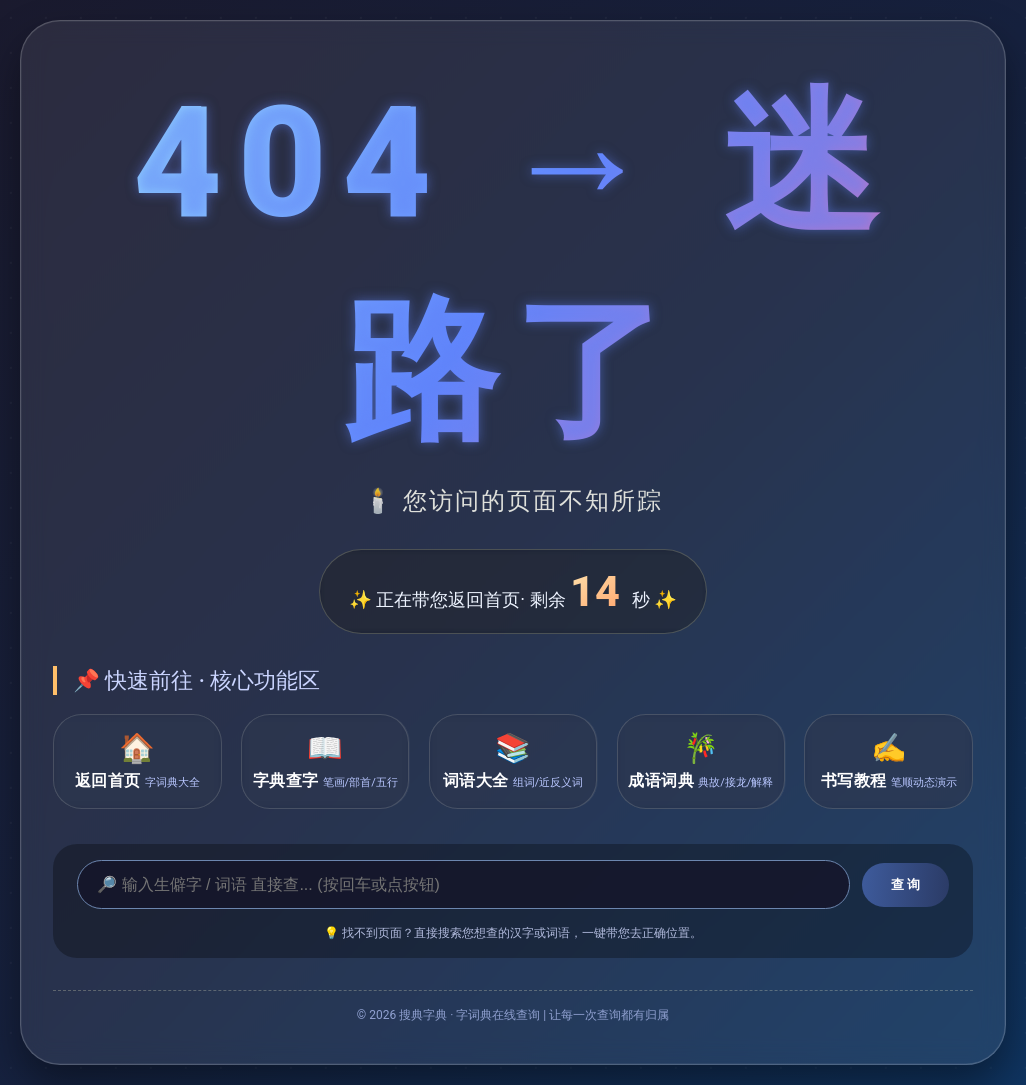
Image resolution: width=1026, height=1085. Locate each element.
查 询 (906, 884)
